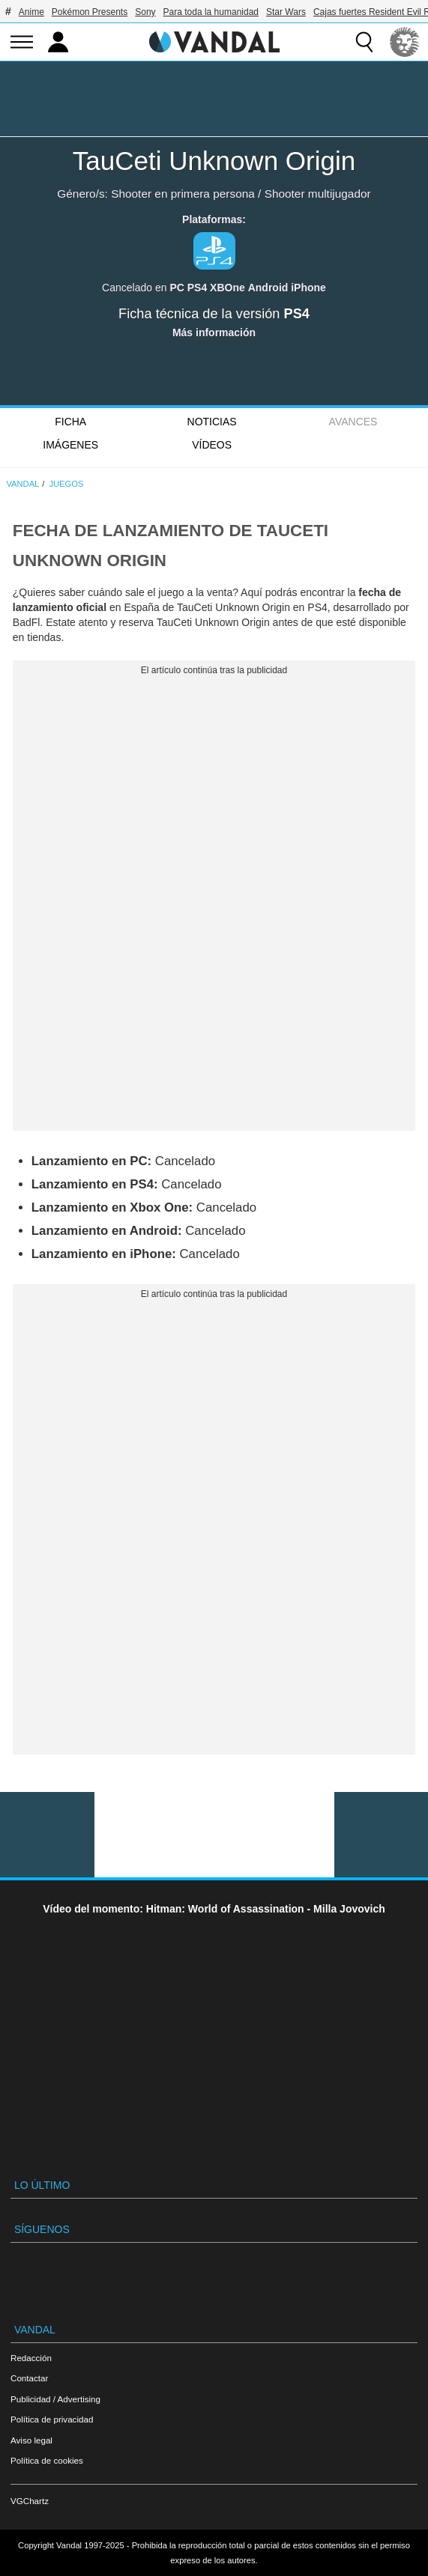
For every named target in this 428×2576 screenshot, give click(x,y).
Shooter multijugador (318, 193)
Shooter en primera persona (183, 193)
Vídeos (212, 445)
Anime (31, 12)
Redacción (31, 2358)
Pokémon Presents (89, 12)
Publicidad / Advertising (55, 2399)
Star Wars (286, 12)
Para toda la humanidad (211, 12)
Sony (145, 12)
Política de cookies (46, 2460)
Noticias (212, 422)
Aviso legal (31, 2440)
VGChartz (29, 2501)
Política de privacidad (51, 2419)
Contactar (29, 2378)
